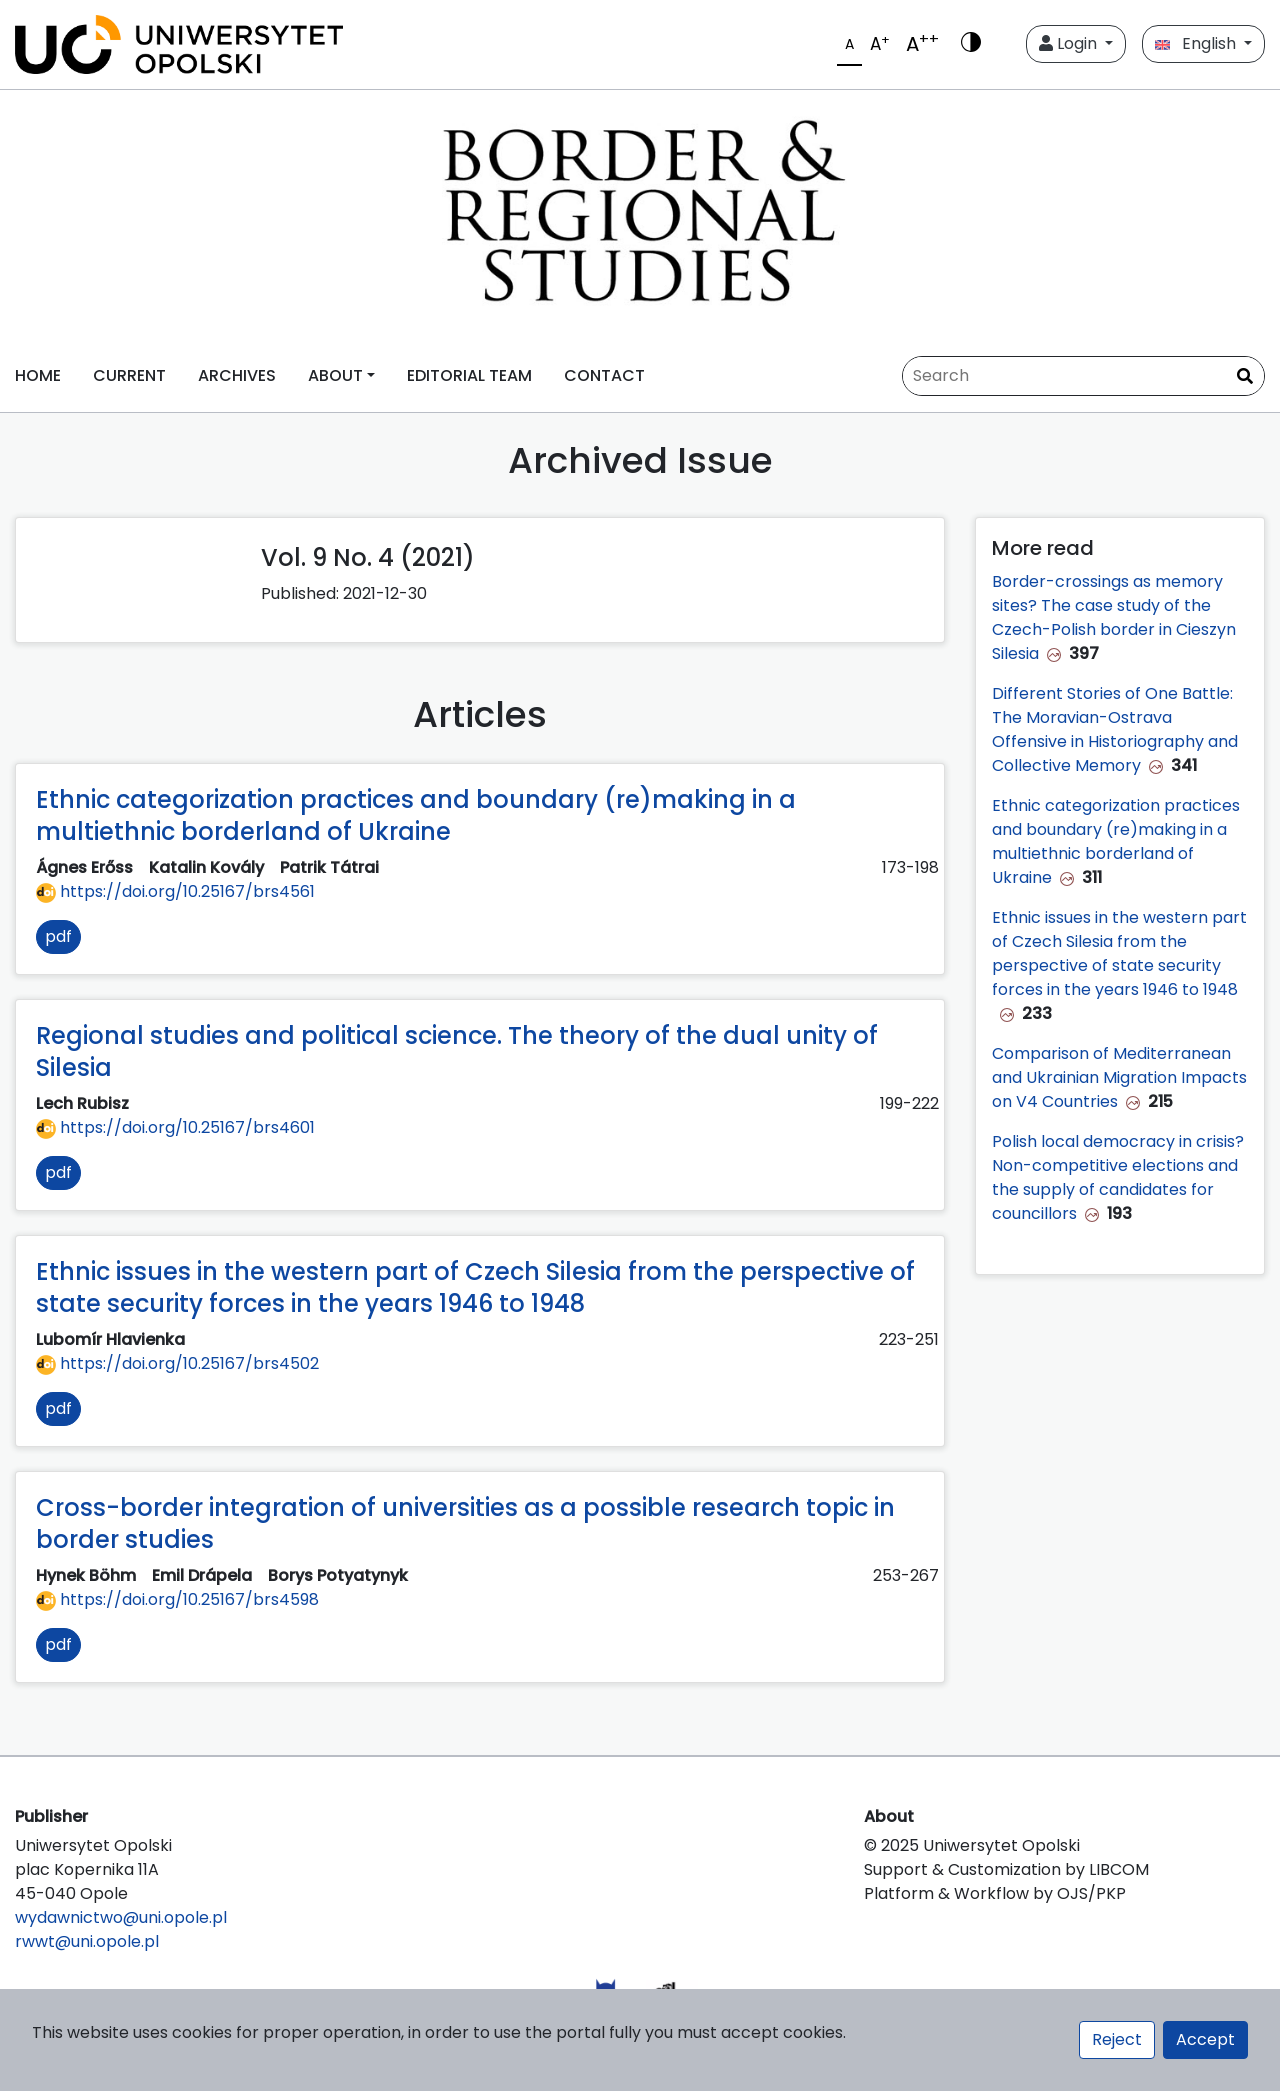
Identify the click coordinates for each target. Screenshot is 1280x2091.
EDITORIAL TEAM (469, 375)
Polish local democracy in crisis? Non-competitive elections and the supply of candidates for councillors (1118, 1177)
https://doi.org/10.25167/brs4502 (177, 1363)
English (1197, 43)
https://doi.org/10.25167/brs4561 (175, 891)
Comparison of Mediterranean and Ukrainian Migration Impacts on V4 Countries (1119, 1077)
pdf (58, 936)
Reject (1117, 2039)
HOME (38, 375)
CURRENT (129, 375)
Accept (1205, 2039)
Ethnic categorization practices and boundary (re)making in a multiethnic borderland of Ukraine (1116, 841)
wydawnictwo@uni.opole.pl (121, 1917)
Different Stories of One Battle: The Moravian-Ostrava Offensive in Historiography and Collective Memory (1115, 729)
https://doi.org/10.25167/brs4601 (175, 1127)
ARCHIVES (237, 375)
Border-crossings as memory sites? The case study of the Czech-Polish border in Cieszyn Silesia (1114, 617)
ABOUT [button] (335, 375)
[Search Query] (1083, 376)
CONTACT (604, 375)
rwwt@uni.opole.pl (87, 1941)
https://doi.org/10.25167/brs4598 (177, 1599)
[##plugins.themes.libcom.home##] (640, 215)
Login (1070, 43)
